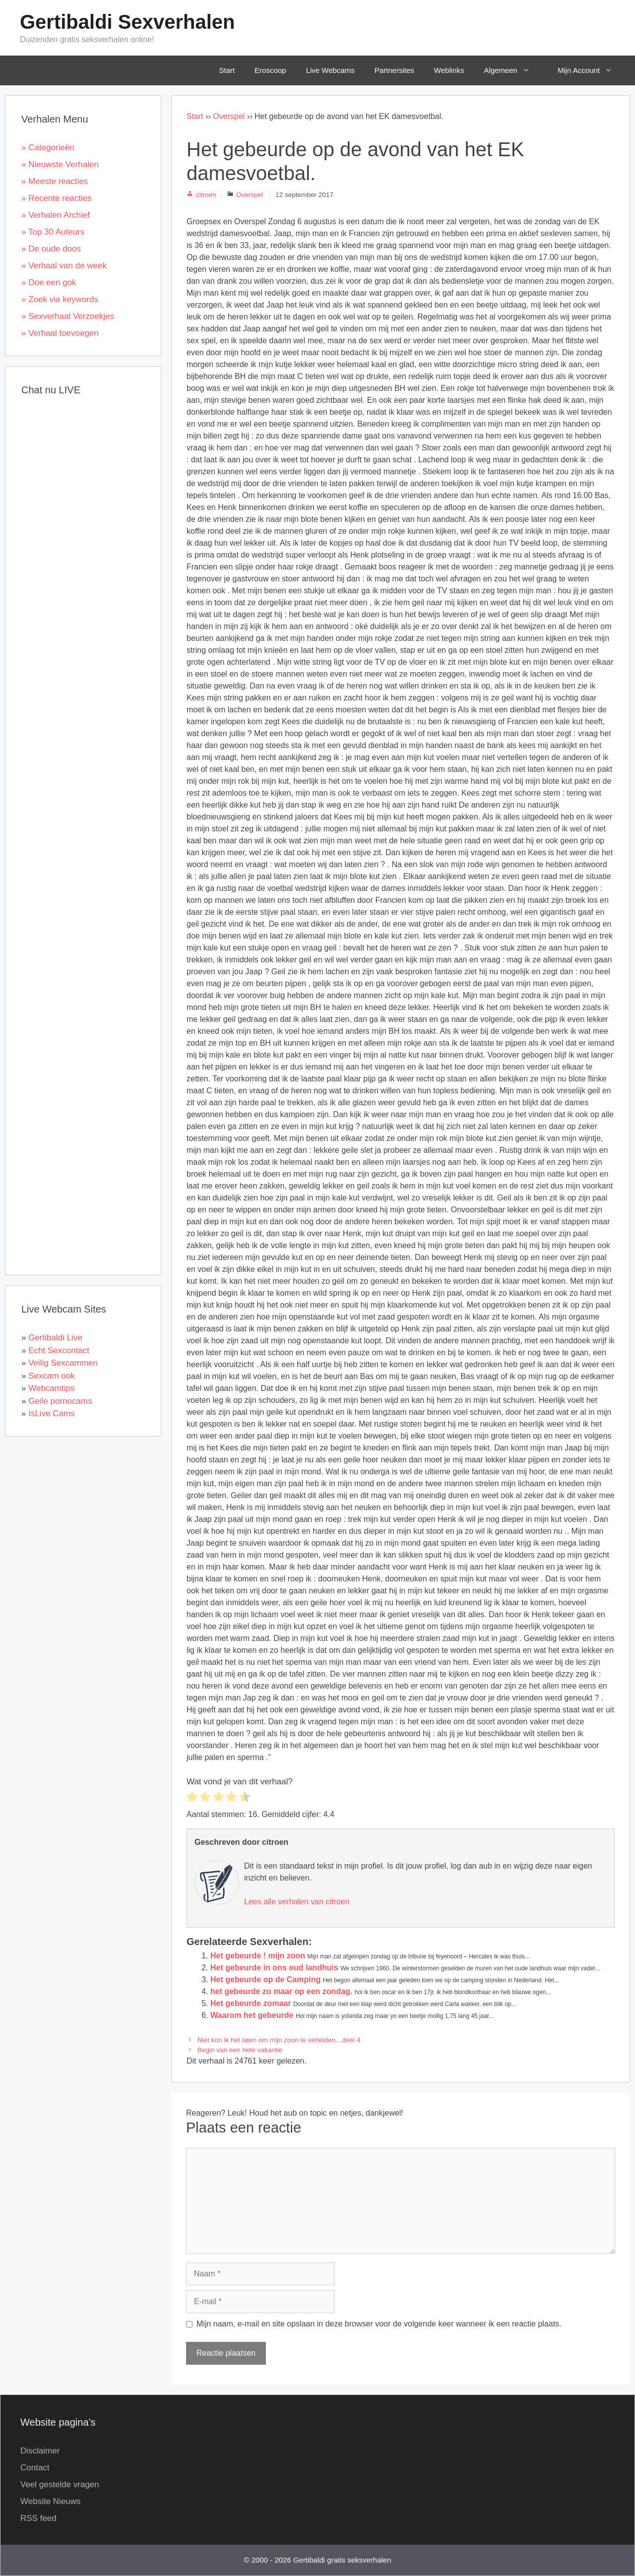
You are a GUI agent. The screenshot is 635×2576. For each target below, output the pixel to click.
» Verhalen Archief (55, 215)
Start (227, 70)
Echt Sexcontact (58, 1350)
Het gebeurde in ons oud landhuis (274, 1967)
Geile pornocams (60, 1401)
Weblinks (449, 70)
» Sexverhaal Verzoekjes (67, 316)
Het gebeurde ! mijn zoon (257, 1955)
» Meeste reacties (54, 181)
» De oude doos (51, 248)
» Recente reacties (56, 198)
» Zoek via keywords (59, 299)
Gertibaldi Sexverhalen (127, 22)
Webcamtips (51, 1388)
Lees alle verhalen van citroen (297, 1901)
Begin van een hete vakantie (240, 2050)
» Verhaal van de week (64, 265)
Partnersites (394, 70)
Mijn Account (592, 70)
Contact (35, 2467)
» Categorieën (47, 147)
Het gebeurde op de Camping (265, 1979)
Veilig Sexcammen (63, 1363)
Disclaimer (40, 2450)
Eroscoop (270, 70)
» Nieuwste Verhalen (60, 164)
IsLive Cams (51, 1413)
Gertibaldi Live (55, 1337)
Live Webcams (330, 70)
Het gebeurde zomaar (250, 2003)
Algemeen (514, 70)
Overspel (229, 116)
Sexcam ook (51, 1376)
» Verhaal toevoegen (60, 333)
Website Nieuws (50, 2501)
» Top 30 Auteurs (52, 232)
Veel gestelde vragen (59, 2484)
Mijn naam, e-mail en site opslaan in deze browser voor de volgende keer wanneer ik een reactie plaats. (379, 2324)
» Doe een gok (48, 282)
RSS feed (38, 2518)
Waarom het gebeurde (251, 2015)
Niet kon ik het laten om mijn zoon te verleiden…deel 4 (279, 2040)
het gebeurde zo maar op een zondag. (281, 1991)
